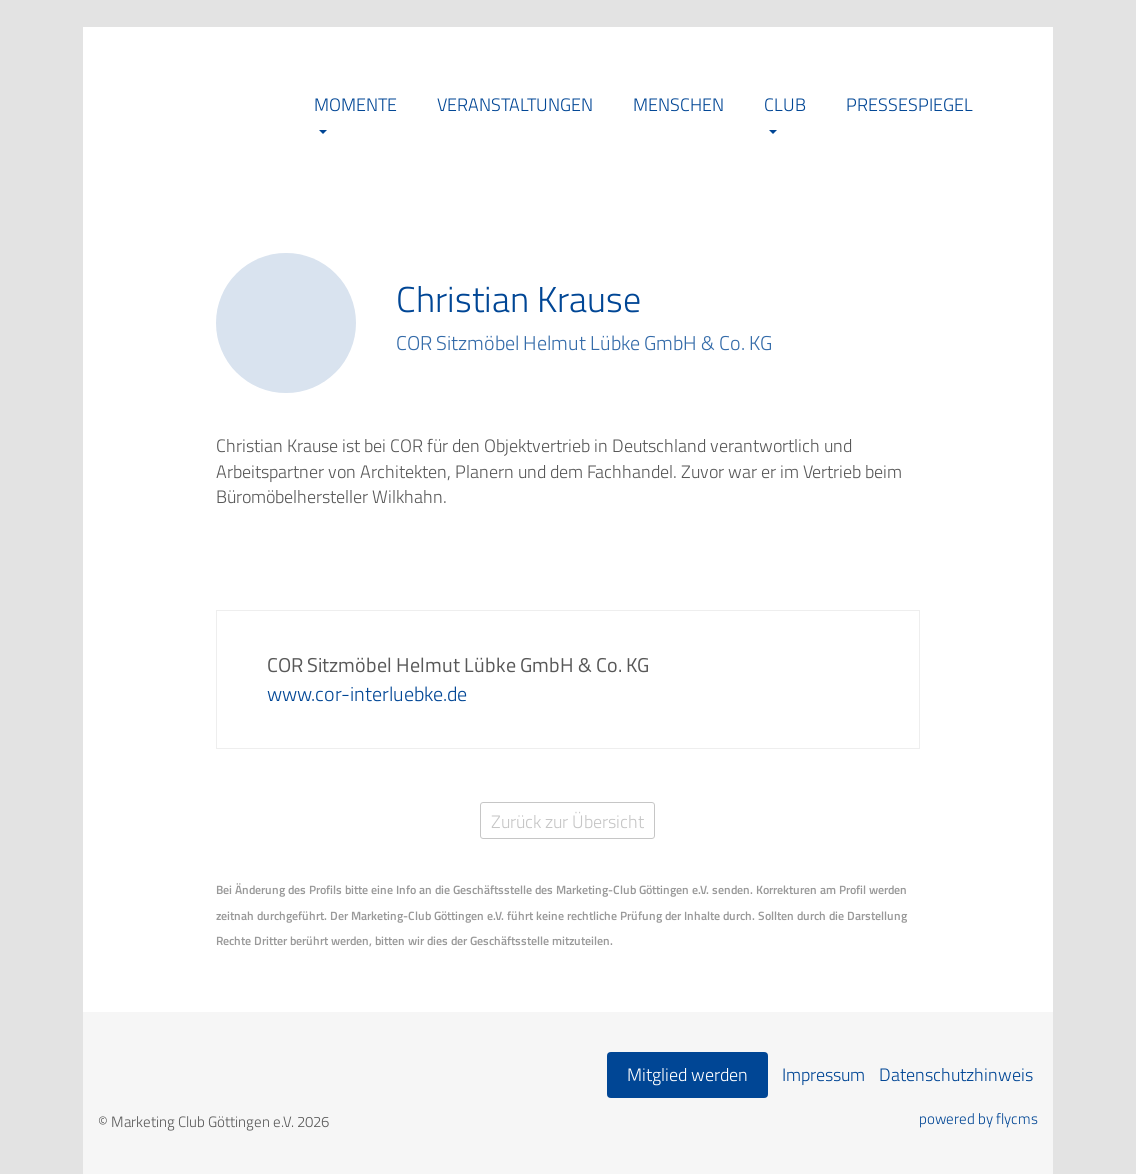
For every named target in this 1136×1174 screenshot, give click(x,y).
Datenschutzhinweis (956, 1074)
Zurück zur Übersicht (567, 821)
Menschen (678, 104)
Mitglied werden (687, 1074)
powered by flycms (978, 1119)
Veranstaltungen (515, 104)
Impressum (823, 1074)
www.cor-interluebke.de (367, 693)
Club (785, 104)
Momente (355, 104)
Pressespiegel (909, 104)
